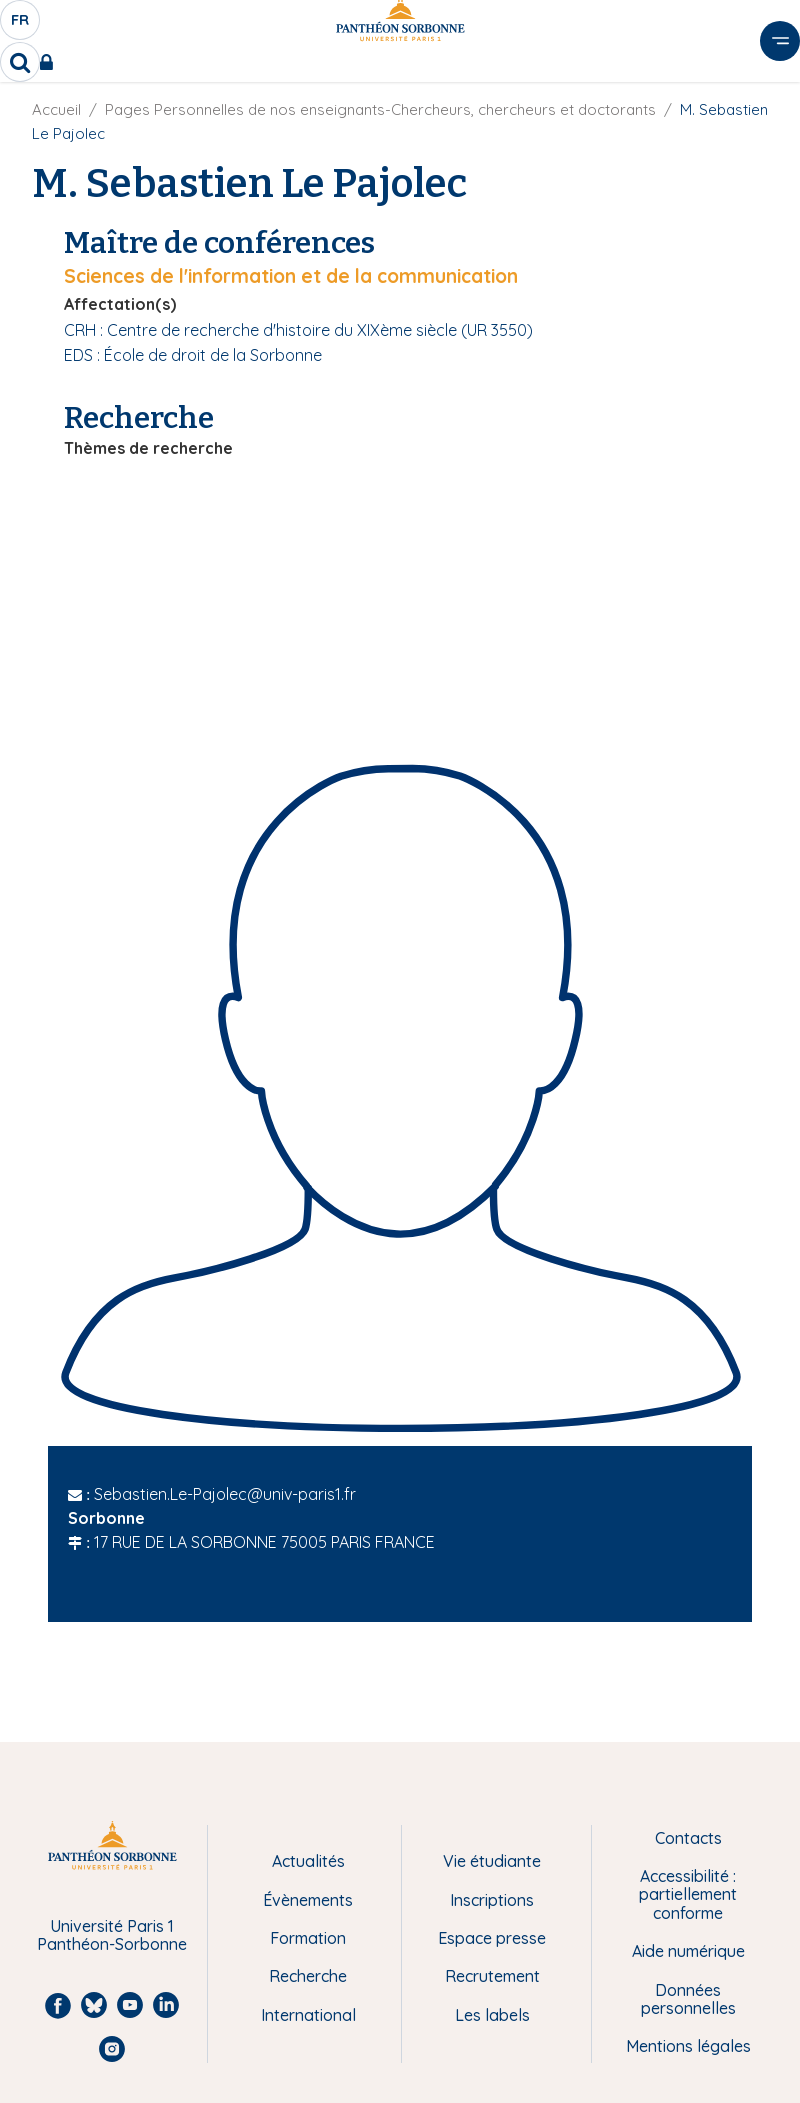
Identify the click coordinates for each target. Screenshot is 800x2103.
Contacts (688, 1838)
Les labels (492, 2015)
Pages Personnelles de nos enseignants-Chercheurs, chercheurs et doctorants (380, 109)
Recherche (308, 1976)
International (308, 2015)
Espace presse (492, 1938)
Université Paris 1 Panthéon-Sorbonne (112, 1935)
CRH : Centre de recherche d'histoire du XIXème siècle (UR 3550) (298, 330)
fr (21, 25)
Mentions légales (688, 2046)
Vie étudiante (492, 1861)
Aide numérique (688, 1951)
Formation (308, 1938)
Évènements (308, 1900)
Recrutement (492, 1976)
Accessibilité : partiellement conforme (688, 1894)
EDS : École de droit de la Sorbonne (193, 355)
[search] (20, 62)
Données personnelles (688, 1999)
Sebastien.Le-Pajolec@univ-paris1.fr (225, 1494)
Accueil (56, 109)
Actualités (308, 1861)
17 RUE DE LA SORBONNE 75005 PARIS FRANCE (264, 1542)
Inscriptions (492, 1900)
